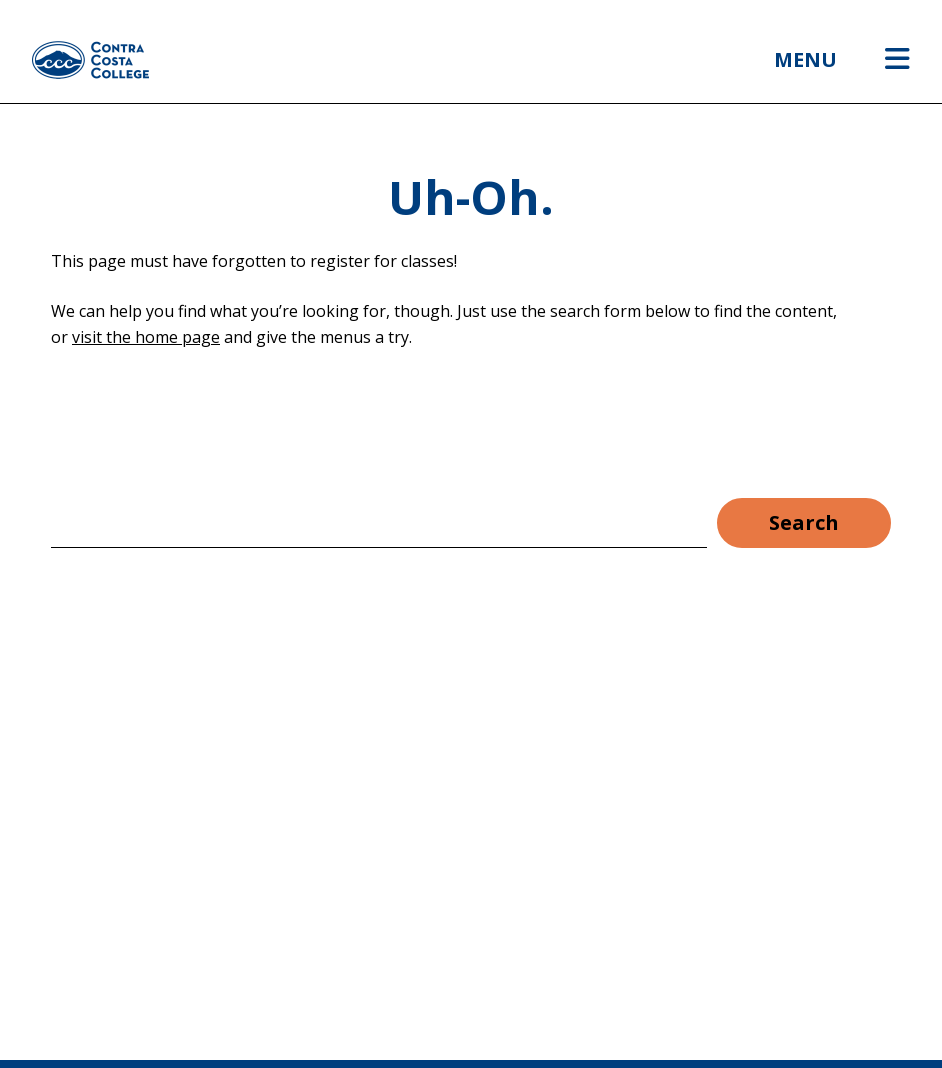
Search (804, 522)
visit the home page (146, 337)
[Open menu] (897, 60)
